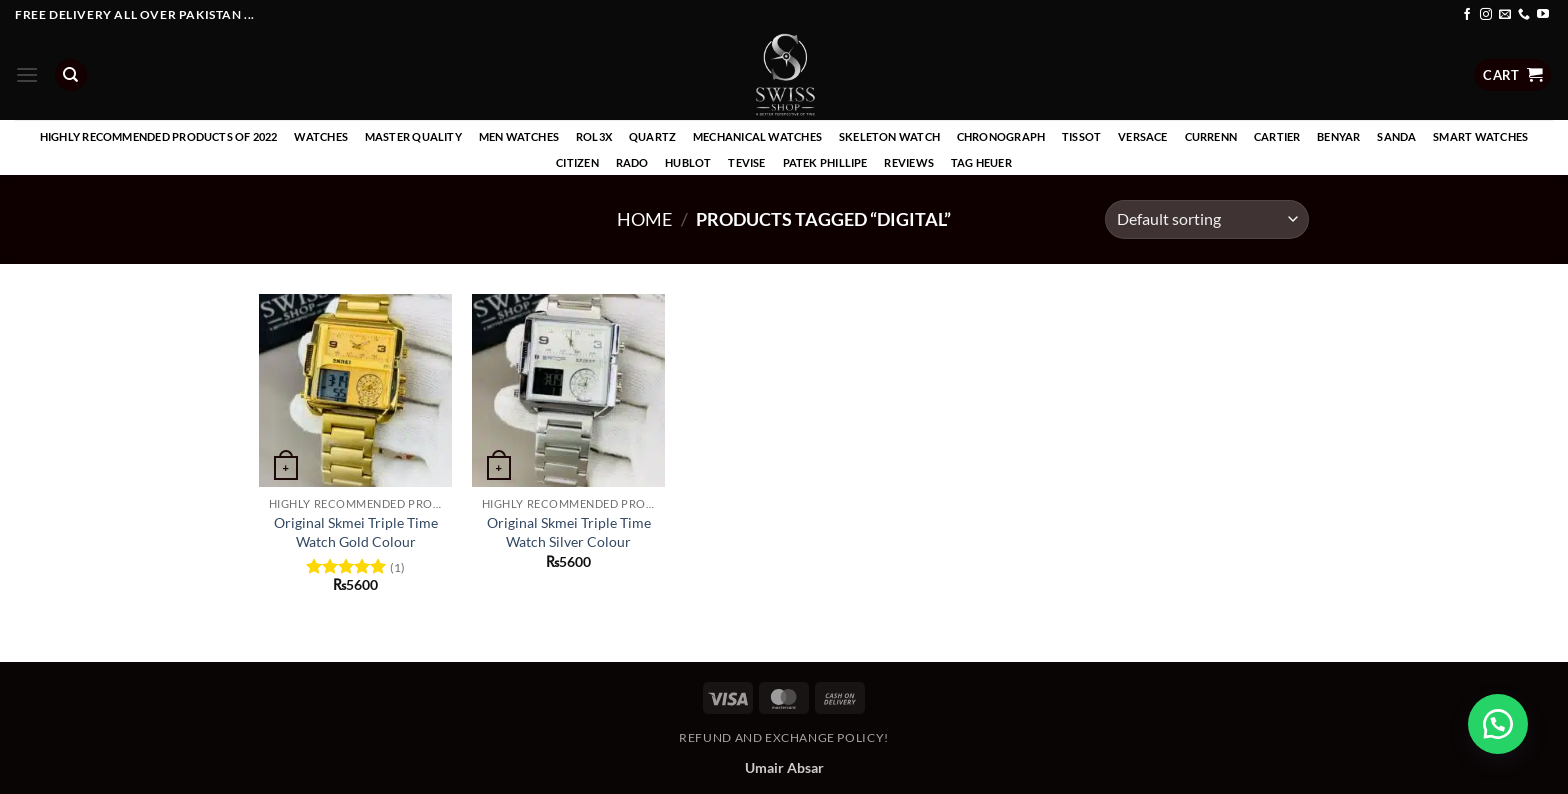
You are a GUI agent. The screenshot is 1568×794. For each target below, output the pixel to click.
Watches (321, 136)
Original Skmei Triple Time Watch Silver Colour (569, 532)
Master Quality (413, 136)
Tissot (1081, 136)
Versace (1143, 136)
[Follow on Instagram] (1486, 15)
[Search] (71, 75)
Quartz (652, 136)
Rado (632, 162)
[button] (27, 74)
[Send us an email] (1505, 15)
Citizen (577, 162)
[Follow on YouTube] (1543, 15)
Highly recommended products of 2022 (159, 136)
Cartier (1277, 136)
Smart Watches (1480, 136)
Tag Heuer (981, 162)
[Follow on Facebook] (1467, 15)
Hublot (688, 162)
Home (644, 219)
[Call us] (1524, 15)
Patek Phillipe (825, 162)
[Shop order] (1207, 219)
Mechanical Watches (757, 136)
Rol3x (594, 136)
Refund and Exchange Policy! (784, 737)
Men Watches (519, 136)
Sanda (1396, 136)
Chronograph (1001, 136)
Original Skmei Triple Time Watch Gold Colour (356, 532)
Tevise (746, 162)
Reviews (909, 162)
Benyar (1338, 136)
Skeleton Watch (889, 136)
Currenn (1211, 136)
